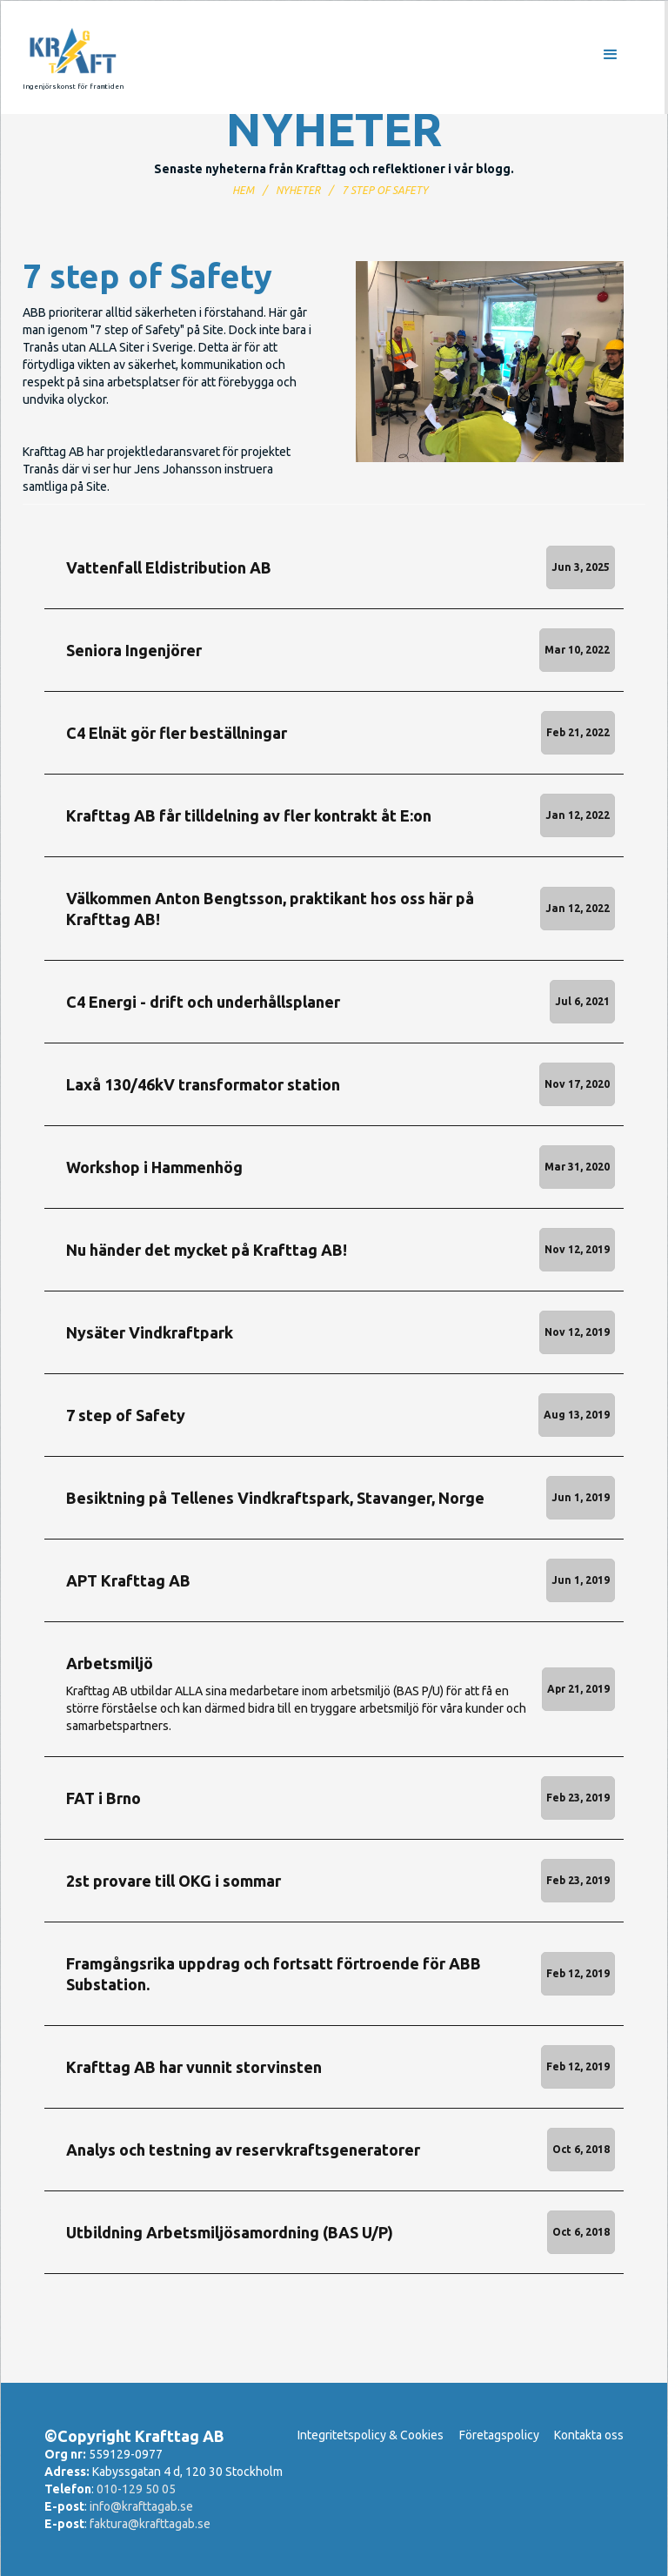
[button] (405, 57)
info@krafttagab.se (141, 2506)
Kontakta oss (589, 2435)
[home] (73, 57)
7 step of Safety (385, 190)
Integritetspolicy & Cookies (370, 2435)
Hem (243, 190)
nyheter (298, 190)
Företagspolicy (499, 2435)
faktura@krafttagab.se (150, 2524)
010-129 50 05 (136, 2489)
